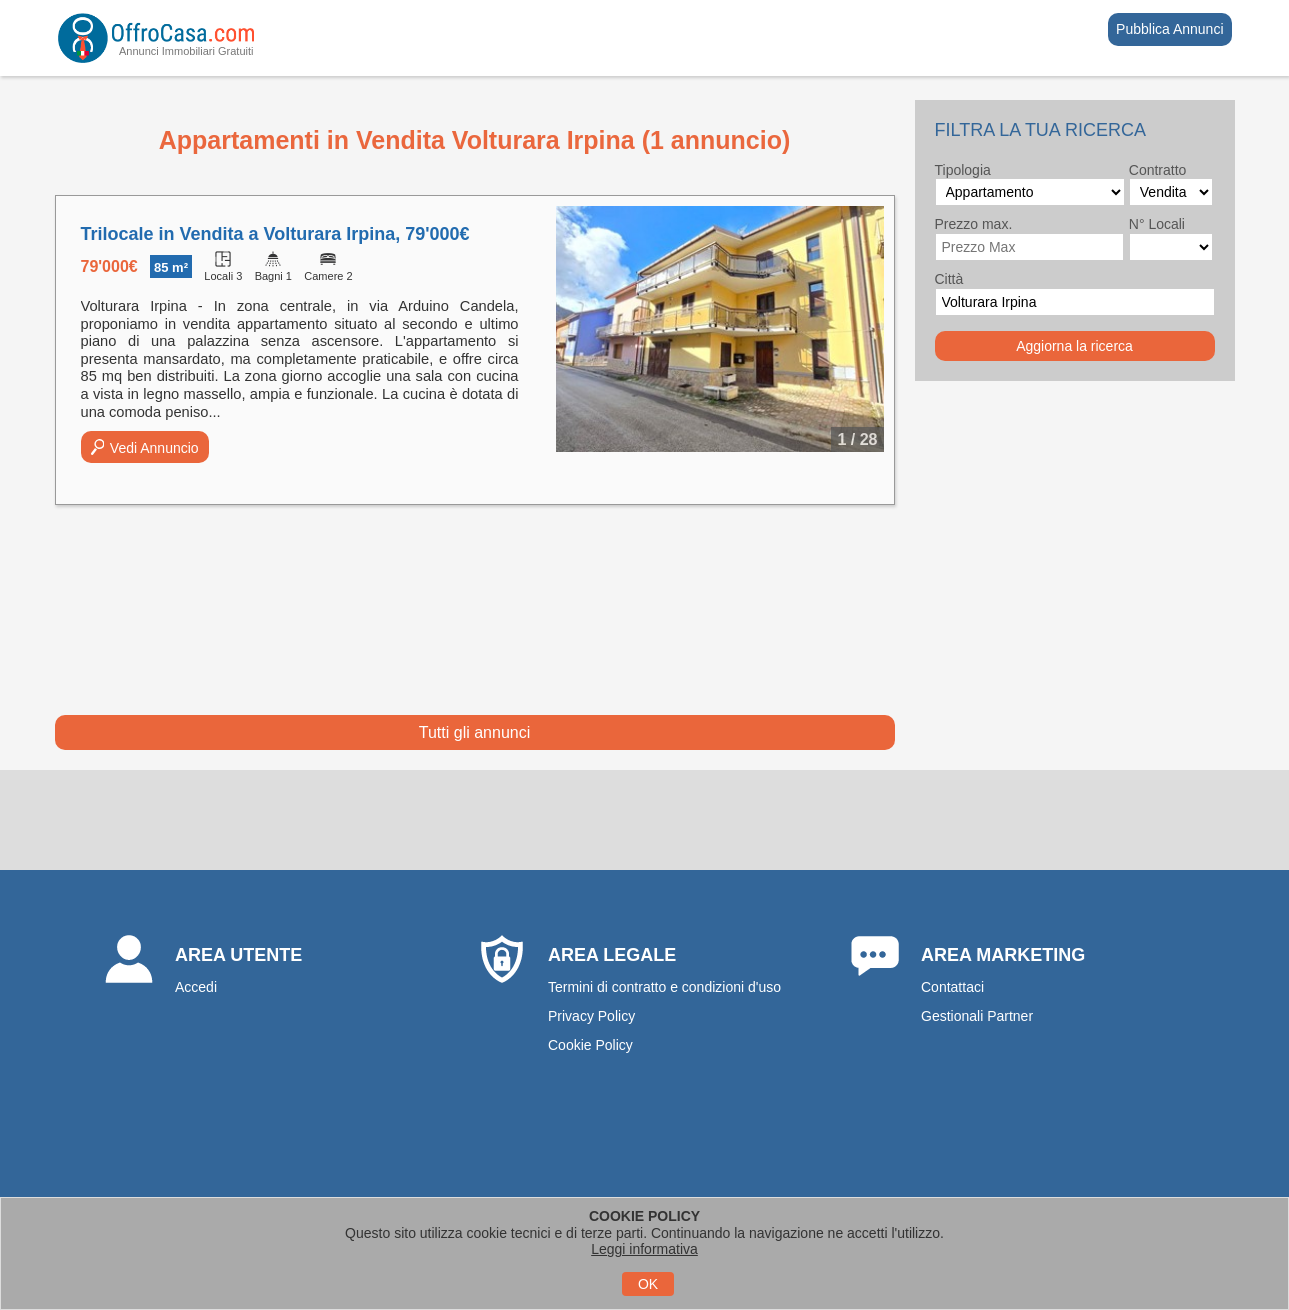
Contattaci (952, 987)
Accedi (196, 987)
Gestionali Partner (977, 1016)
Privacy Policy (591, 1016)
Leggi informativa (644, 1249)
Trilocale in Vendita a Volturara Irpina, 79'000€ (275, 234)
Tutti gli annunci (474, 732)
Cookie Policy (590, 1045)
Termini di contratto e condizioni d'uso (664, 987)
